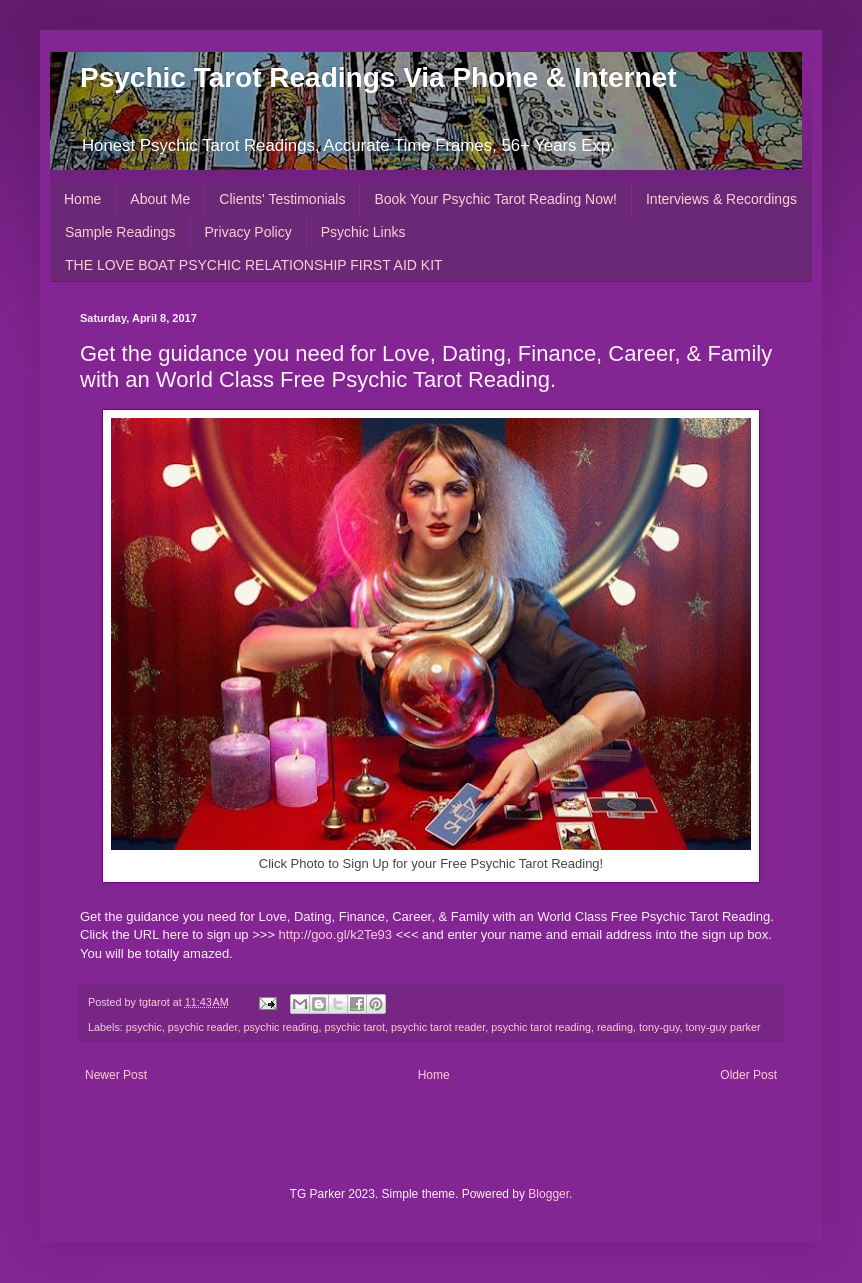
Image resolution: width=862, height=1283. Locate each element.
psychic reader (203, 1027)
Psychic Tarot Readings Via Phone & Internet (378, 77)
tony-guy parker (723, 1027)
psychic (144, 1027)
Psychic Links (363, 232)
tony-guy (659, 1027)
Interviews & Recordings (721, 199)
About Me (160, 199)
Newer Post (116, 1075)
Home (82, 199)
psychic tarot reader (438, 1027)
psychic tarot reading (541, 1027)
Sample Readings (120, 232)
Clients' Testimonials (282, 199)
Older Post (748, 1075)
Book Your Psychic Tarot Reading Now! (495, 199)
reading (615, 1027)
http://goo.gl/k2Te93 (335, 934)
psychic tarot (355, 1027)
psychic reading (280, 1027)
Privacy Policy (248, 232)
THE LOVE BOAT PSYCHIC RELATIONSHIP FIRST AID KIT (254, 265)
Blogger (548, 1194)
